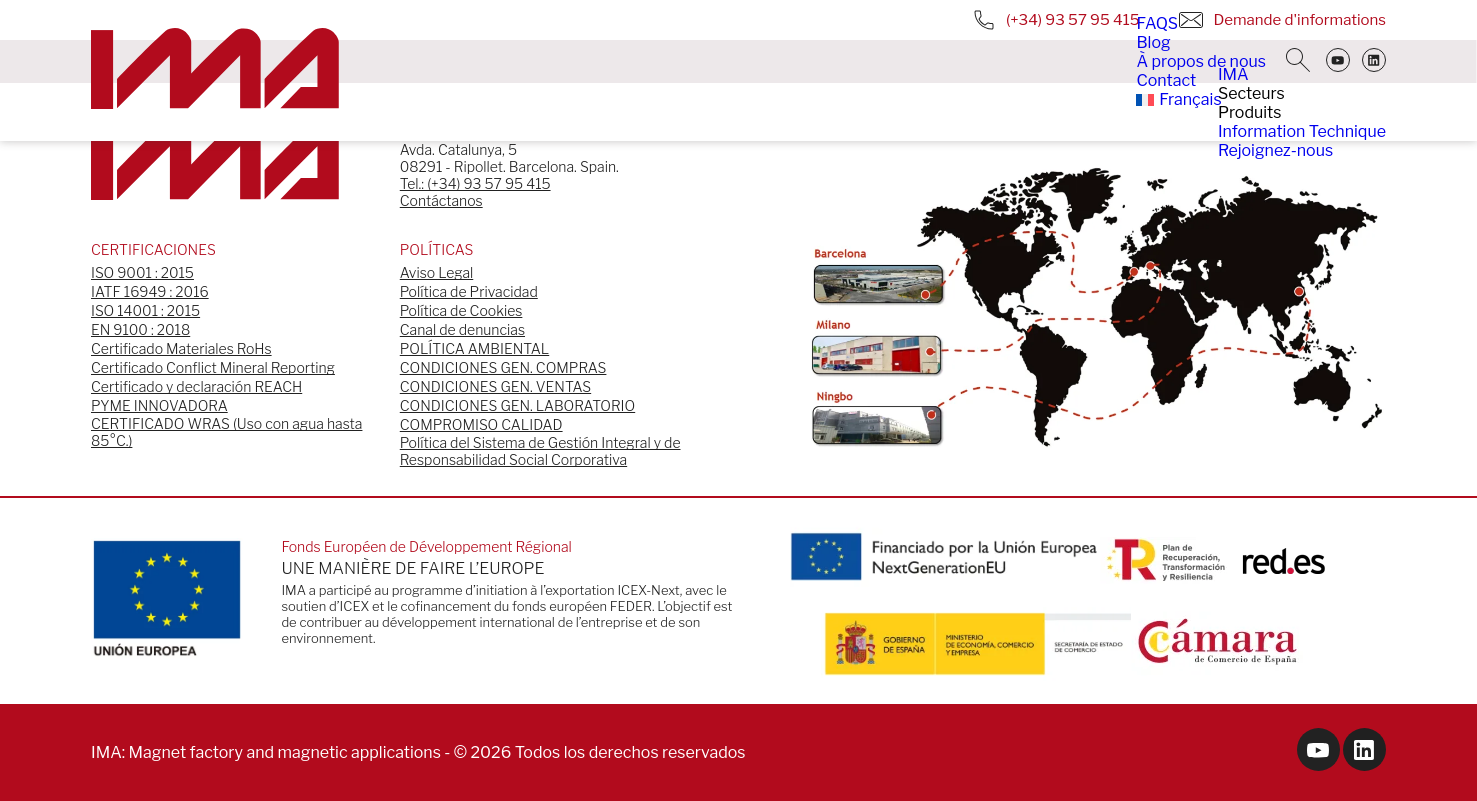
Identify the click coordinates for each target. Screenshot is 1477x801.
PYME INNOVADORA (159, 405)
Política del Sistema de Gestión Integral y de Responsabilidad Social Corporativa (540, 451)
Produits (1250, 112)
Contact (1166, 80)
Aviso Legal (437, 272)
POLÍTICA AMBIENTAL (474, 348)
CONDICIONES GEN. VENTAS (495, 386)
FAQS (1157, 23)
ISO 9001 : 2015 (142, 272)
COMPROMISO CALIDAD (481, 424)
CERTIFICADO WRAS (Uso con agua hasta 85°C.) (226, 432)
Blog (1153, 42)
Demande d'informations (1282, 20)
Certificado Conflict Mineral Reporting (213, 367)
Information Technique (1302, 131)
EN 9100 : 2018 (140, 329)
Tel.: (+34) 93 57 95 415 (475, 183)
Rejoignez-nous (1275, 150)
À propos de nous (1201, 61)
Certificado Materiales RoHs (181, 348)
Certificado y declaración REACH (196, 386)
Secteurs (1251, 93)
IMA (1233, 74)
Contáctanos (441, 200)
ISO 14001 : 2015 (145, 310)
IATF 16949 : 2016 (150, 291)
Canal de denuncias (462, 329)
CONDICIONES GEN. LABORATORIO (517, 405)
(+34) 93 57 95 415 (1056, 20)
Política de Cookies (461, 310)
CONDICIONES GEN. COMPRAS (503, 367)
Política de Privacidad (469, 291)
